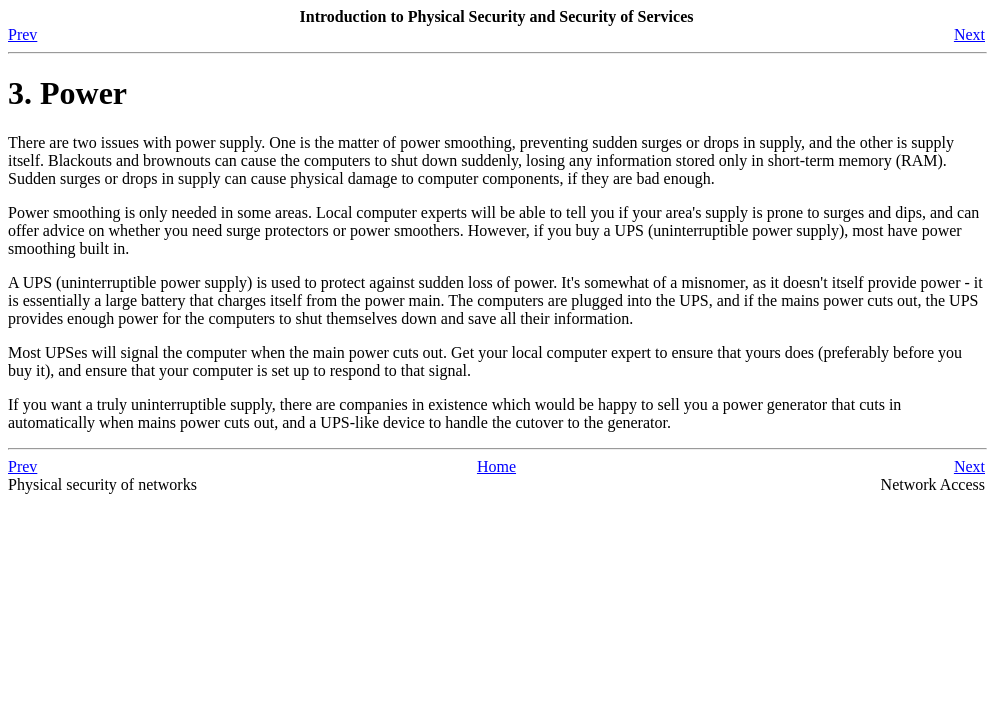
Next (969, 34)
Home (496, 466)
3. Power (67, 93)
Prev (22, 34)
